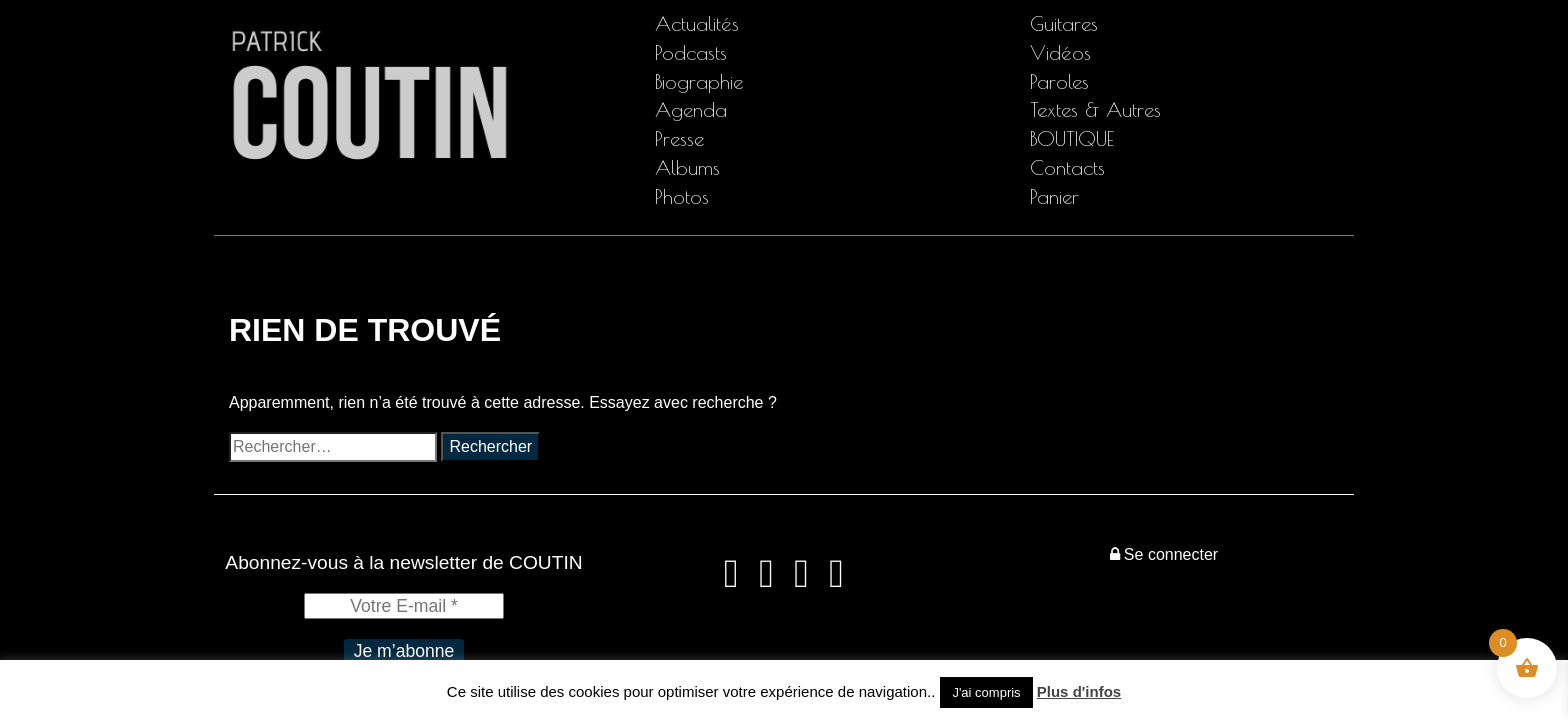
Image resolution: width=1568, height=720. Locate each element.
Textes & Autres (1095, 109)
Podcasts (691, 52)
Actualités (697, 23)
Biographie (699, 81)
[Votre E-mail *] (404, 606)
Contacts (1067, 167)
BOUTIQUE (1072, 138)
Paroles (1059, 81)
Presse (679, 138)
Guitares (1064, 23)
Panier (1054, 196)
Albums (687, 167)
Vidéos (1060, 52)
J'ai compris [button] (986, 692)
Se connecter (1164, 554)
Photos (682, 196)
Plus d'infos (1079, 691)
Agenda (691, 109)
